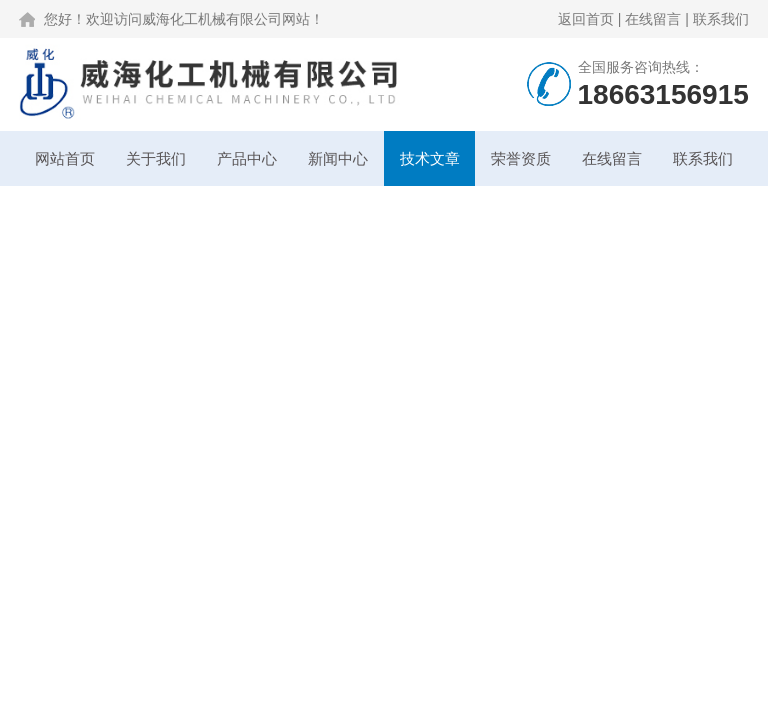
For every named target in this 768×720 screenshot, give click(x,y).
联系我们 (721, 19)
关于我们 (156, 158)
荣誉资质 (521, 158)
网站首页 (65, 158)
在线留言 (653, 19)
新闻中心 (338, 158)
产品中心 (247, 158)
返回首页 (586, 19)
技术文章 (430, 158)
